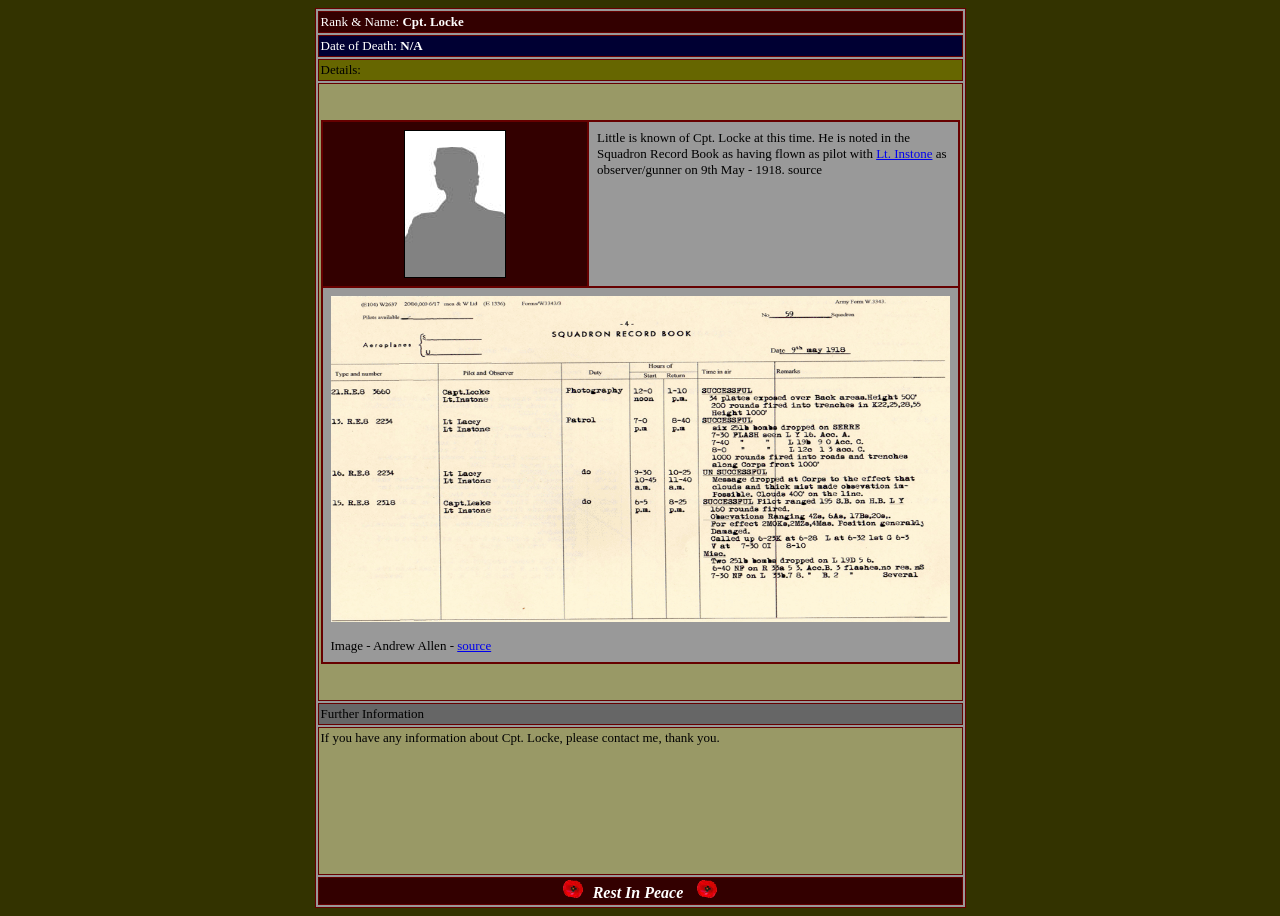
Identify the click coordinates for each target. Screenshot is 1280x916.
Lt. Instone (904, 153)
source (474, 645)
